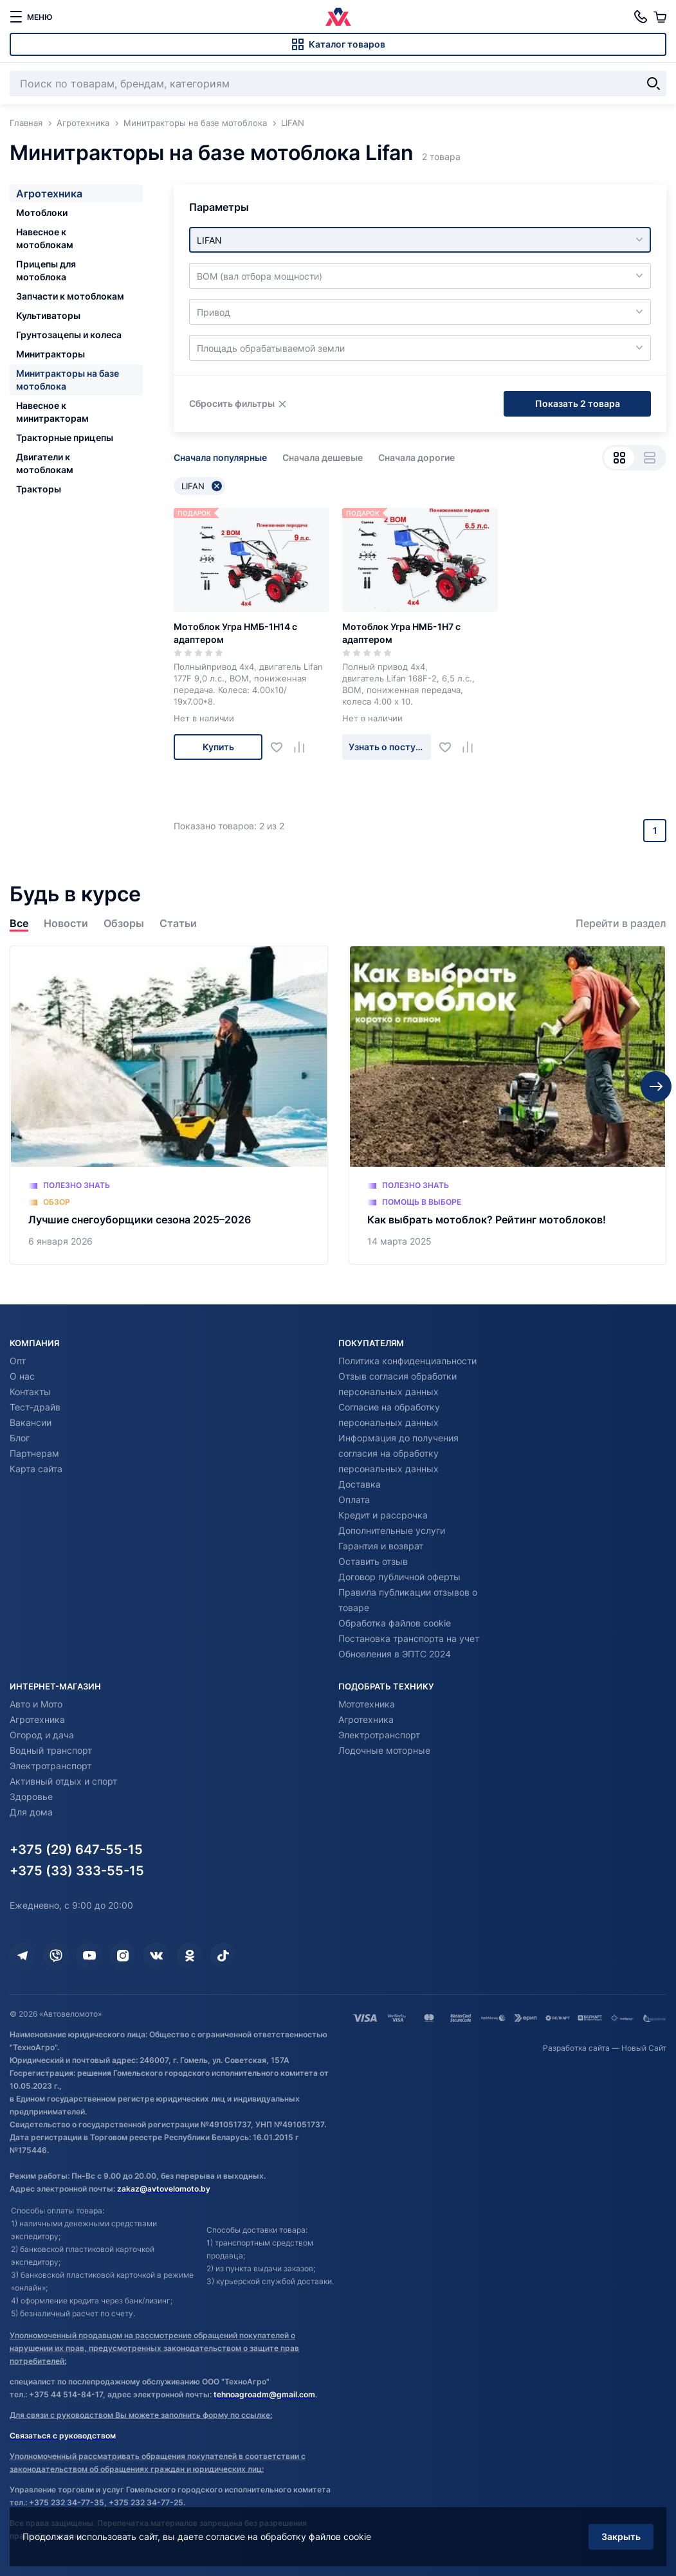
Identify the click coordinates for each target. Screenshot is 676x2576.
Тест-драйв (35, 1406)
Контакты (30, 1391)
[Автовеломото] (338, 17)
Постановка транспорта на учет (408, 1638)
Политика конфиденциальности (407, 1360)
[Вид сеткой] (619, 458)
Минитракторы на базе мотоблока (67, 380)
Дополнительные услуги (391, 1530)
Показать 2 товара (577, 403)
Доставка (359, 1484)
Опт (18, 1360)
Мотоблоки (42, 212)
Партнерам (34, 1453)
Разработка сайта (576, 2048)
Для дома (31, 1811)
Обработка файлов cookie (394, 1622)
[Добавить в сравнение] (304, 747)
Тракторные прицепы (64, 437)
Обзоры (124, 923)
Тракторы (38, 488)
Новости (66, 923)
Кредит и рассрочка (383, 1514)
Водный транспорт (51, 1750)
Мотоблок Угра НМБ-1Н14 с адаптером (235, 633)
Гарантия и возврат (380, 1545)
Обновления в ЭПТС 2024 (394, 1653)
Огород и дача (42, 1734)
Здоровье (31, 1796)
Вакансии (30, 1422)
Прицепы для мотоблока (46, 270)
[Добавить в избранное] (281, 747)
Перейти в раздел (621, 923)
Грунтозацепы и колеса (69, 334)
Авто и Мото (36, 1703)
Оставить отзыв (373, 1561)
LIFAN (201, 486)
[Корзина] (659, 17)
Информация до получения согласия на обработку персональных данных (398, 1453)
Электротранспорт (50, 1765)
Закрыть (621, 2536)
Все (19, 923)
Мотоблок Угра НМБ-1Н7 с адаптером (401, 633)
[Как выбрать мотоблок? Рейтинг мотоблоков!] (507, 1105)
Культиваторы (48, 315)
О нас (22, 1376)
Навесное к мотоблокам (44, 238)
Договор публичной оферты (399, 1576)
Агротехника (49, 193)
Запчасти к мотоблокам (70, 296)
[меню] (31, 17)
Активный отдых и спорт (63, 1781)
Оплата (354, 1499)
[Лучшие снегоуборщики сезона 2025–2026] (168, 1105)
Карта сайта (36, 1468)
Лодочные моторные (384, 1750)
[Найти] (653, 83)
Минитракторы (50, 353)
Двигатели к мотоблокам (44, 463)
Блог (20, 1437)
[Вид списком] (649, 458)
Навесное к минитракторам (52, 412)
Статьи (178, 923)
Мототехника (366, 1703)
